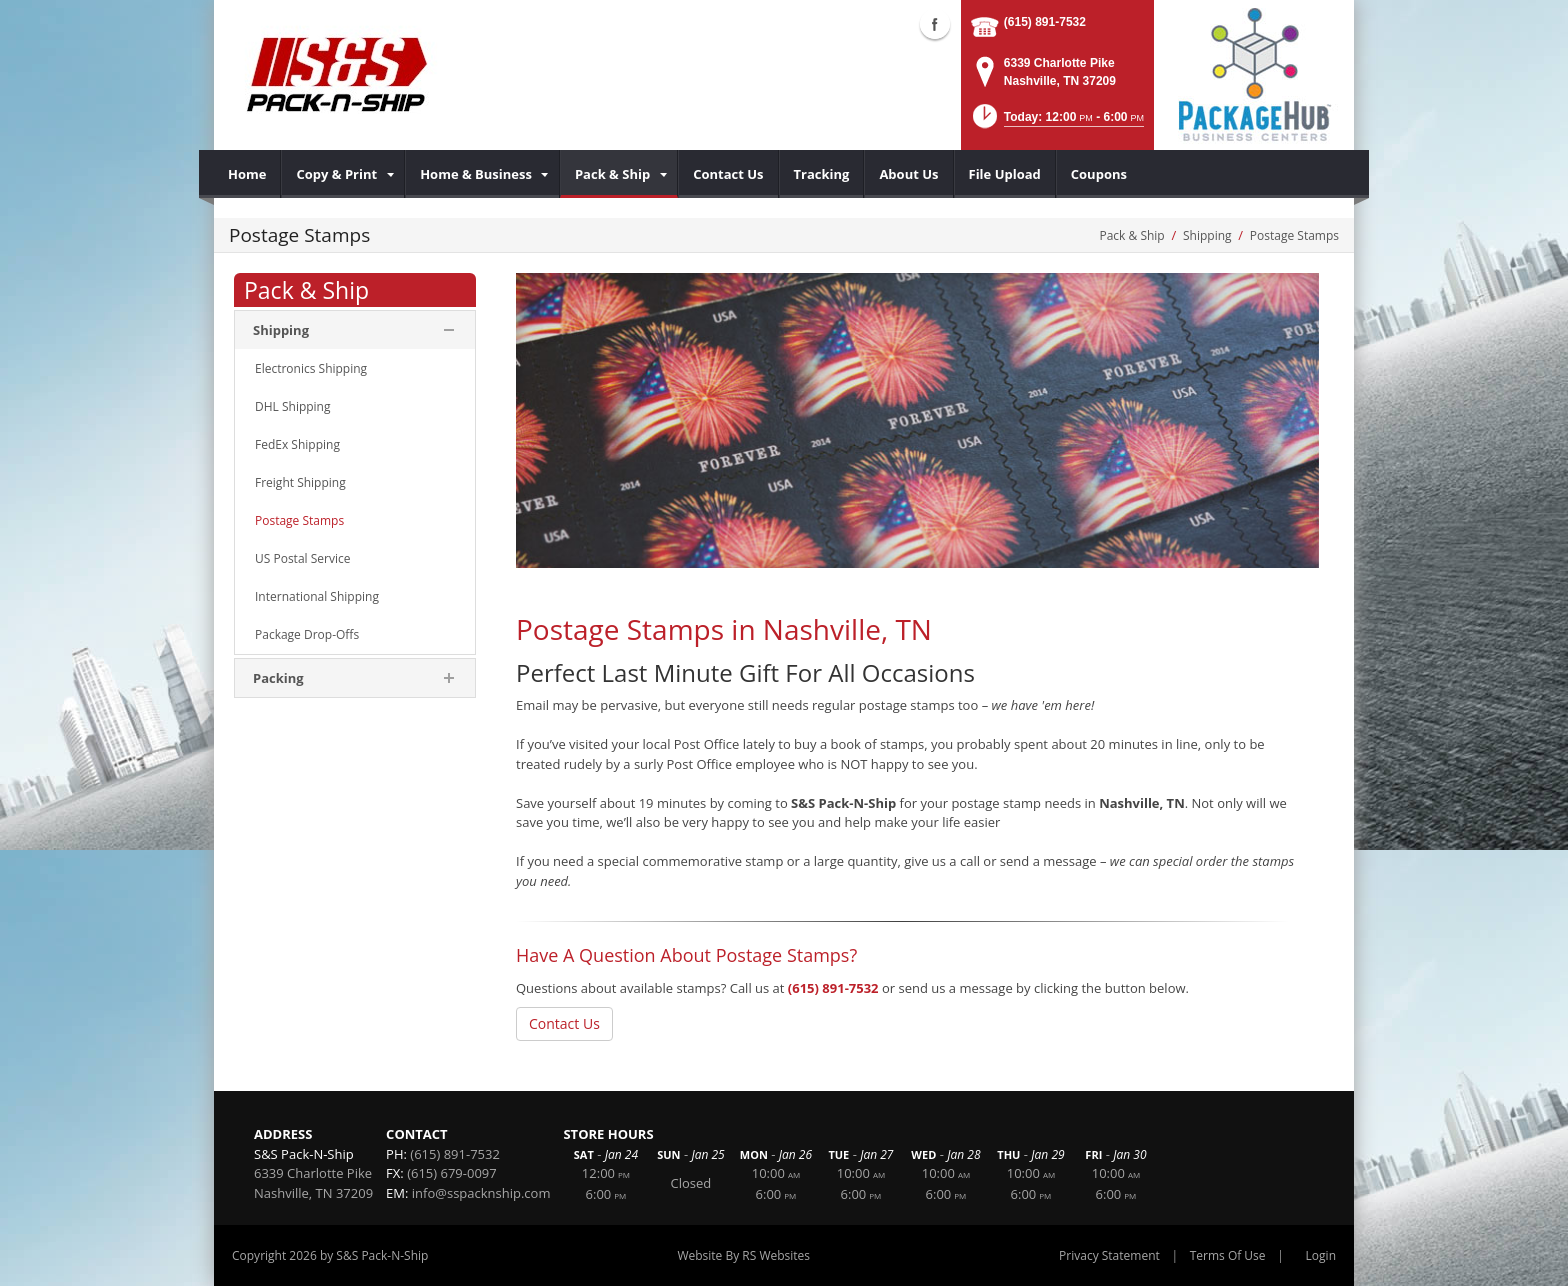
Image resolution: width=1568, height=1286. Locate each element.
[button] (1057, 122)
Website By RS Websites (743, 1255)
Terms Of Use (1228, 1255)
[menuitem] (247, 174)
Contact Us (564, 1023)
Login (1321, 1255)
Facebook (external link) (935, 24)
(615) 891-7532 (1045, 22)
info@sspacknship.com (481, 1193)
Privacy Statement (1109, 1255)
